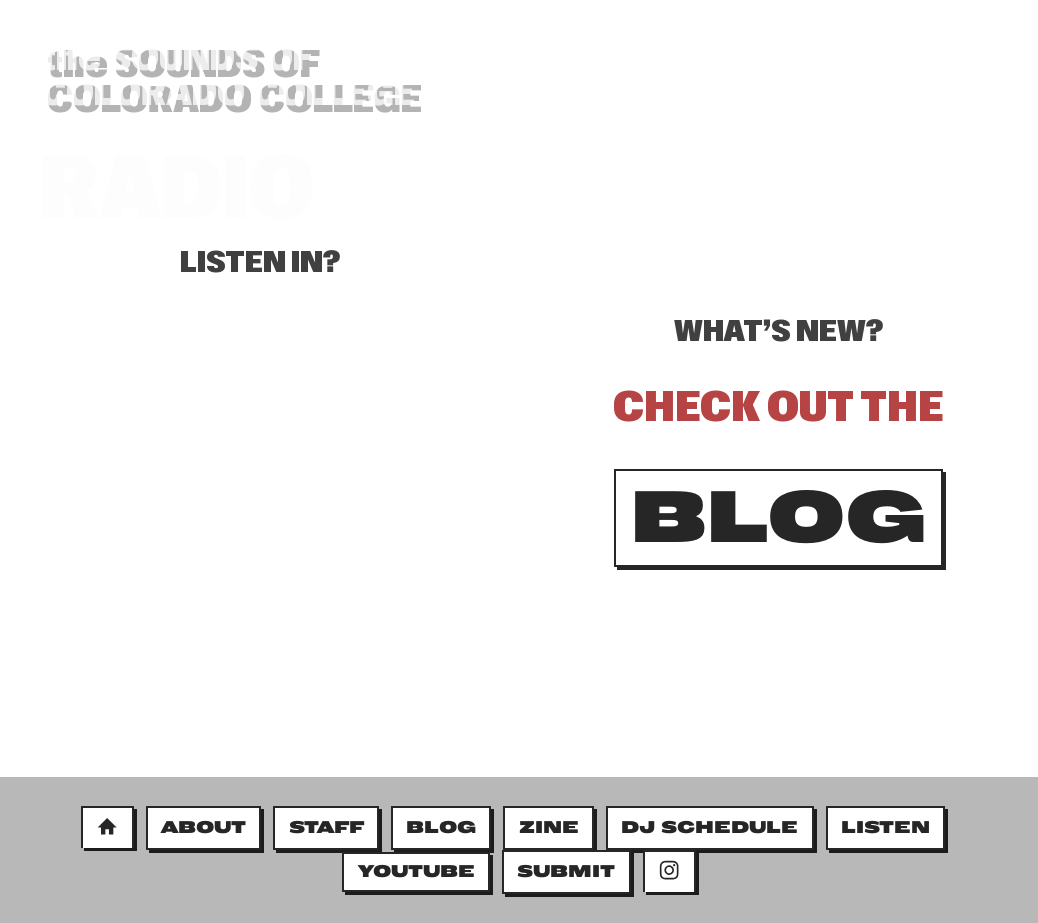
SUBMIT (566, 871)
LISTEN (885, 827)
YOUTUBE (416, 871)
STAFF (326, 827)
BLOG (852, 128)
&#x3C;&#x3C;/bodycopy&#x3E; (260, 560)
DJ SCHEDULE (709, 827)
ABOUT (203, 827)
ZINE (549, 827)
